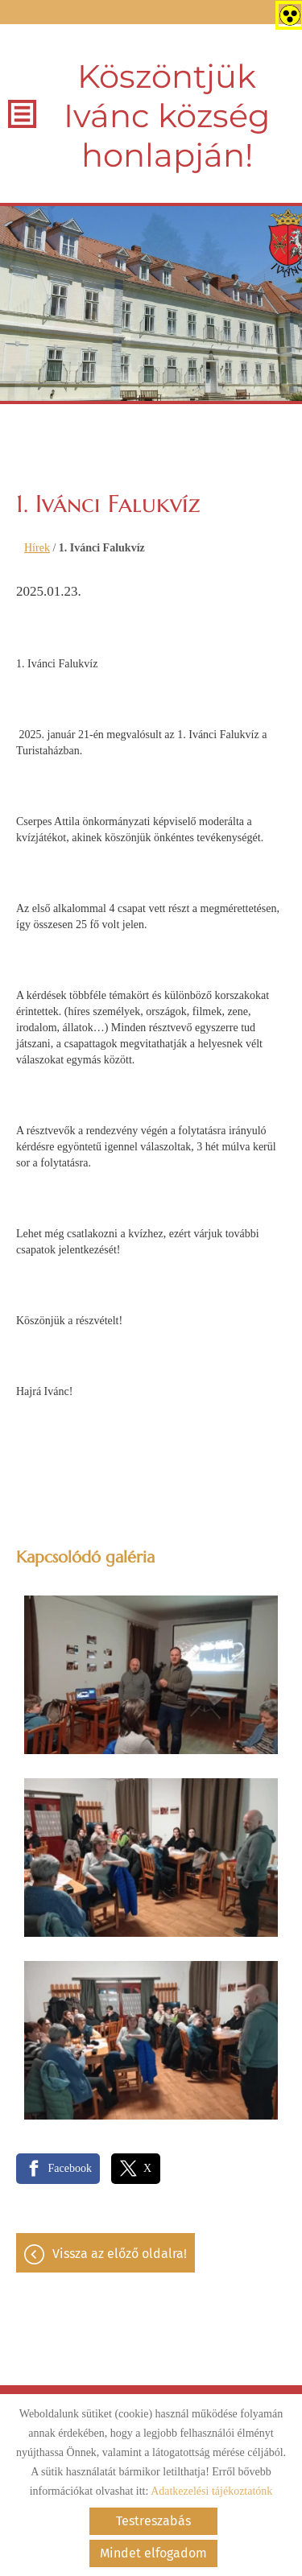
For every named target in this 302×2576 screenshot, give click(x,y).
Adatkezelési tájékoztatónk (211, 2491)
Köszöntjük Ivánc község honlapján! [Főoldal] (167, 115)
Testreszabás (153, 2521)
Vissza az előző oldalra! (119, 2253)
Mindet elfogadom (153, 2553)
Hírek (37, 548)
